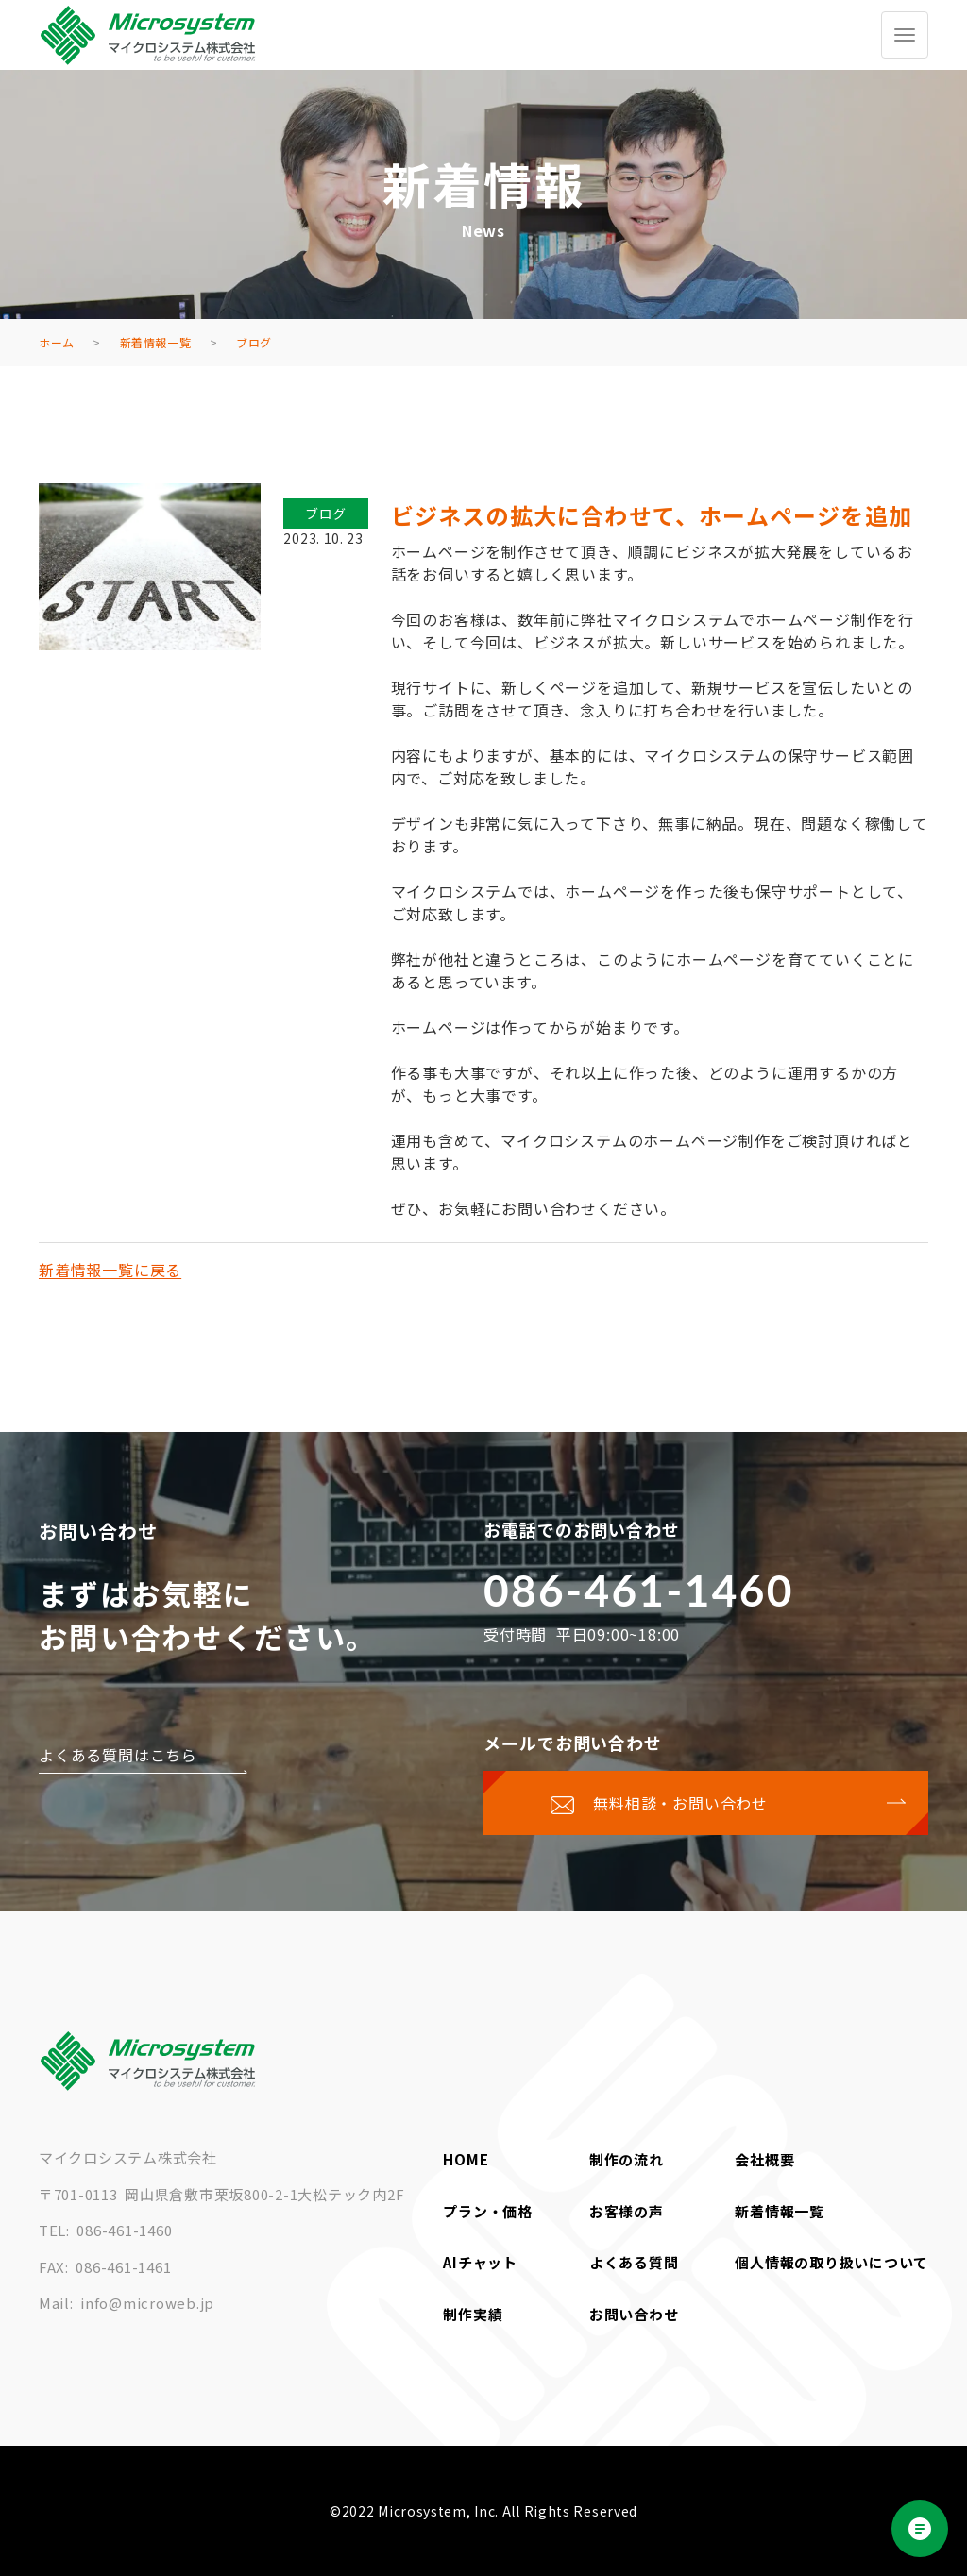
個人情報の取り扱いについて (831, 2262)
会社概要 (764, 2159)
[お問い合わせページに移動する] (706, 1803)
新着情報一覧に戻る (110, 1269)
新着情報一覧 (779, 2211)
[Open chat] (919, 2528)
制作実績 (472, 2314)
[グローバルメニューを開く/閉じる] (904, 35)
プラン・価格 (488, 2211)
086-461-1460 (639, 1590)
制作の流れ (626, 2159)
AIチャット (480, 2262)
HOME (465, 2159)
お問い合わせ (634, 2314)
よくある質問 (634, 2262)
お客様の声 (626, 2211)
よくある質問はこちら (118, 1754)
